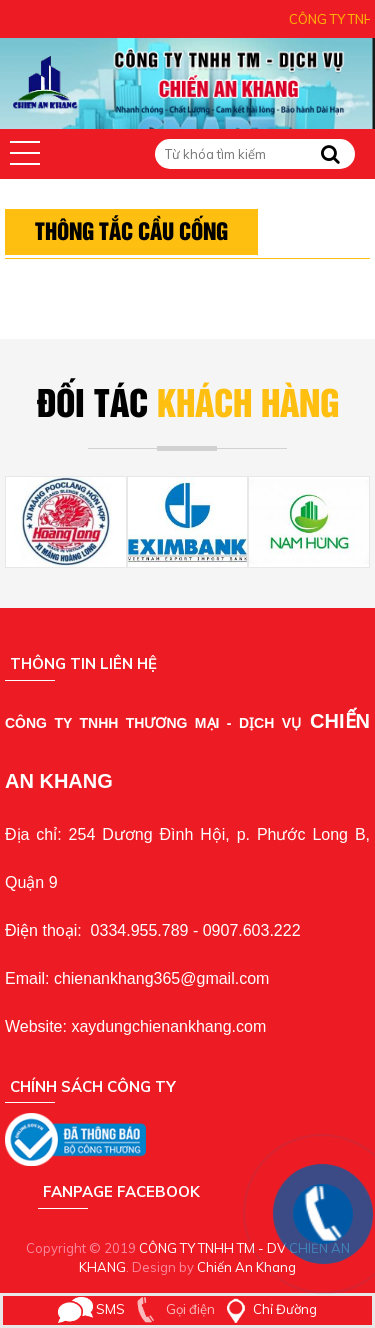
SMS (91, 1309)
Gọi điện (171, 1309)
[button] (25, 153)
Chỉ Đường (267, 1309)
